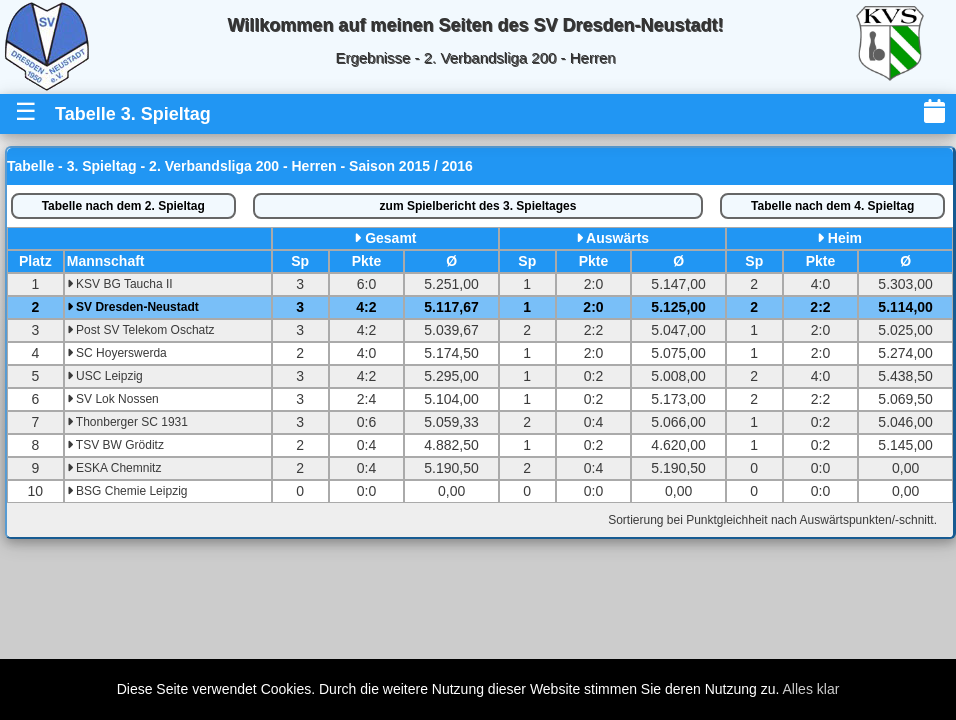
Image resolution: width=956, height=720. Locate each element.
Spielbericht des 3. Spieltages (478, 206)
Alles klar (811, 689)
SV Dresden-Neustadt (133, 307)
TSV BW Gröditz (115, 445)
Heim (845, 238)
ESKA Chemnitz (114, 468)
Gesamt (390, 238)
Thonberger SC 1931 (127, 422)
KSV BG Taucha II (120, 284)
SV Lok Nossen (113, 399)
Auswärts (617, 238)
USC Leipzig (105, 376)
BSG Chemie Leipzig (127, 491)
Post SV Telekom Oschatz (141, 330)
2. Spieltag (123, 206)
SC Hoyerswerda (117, 353)
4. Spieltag (832, 206)
